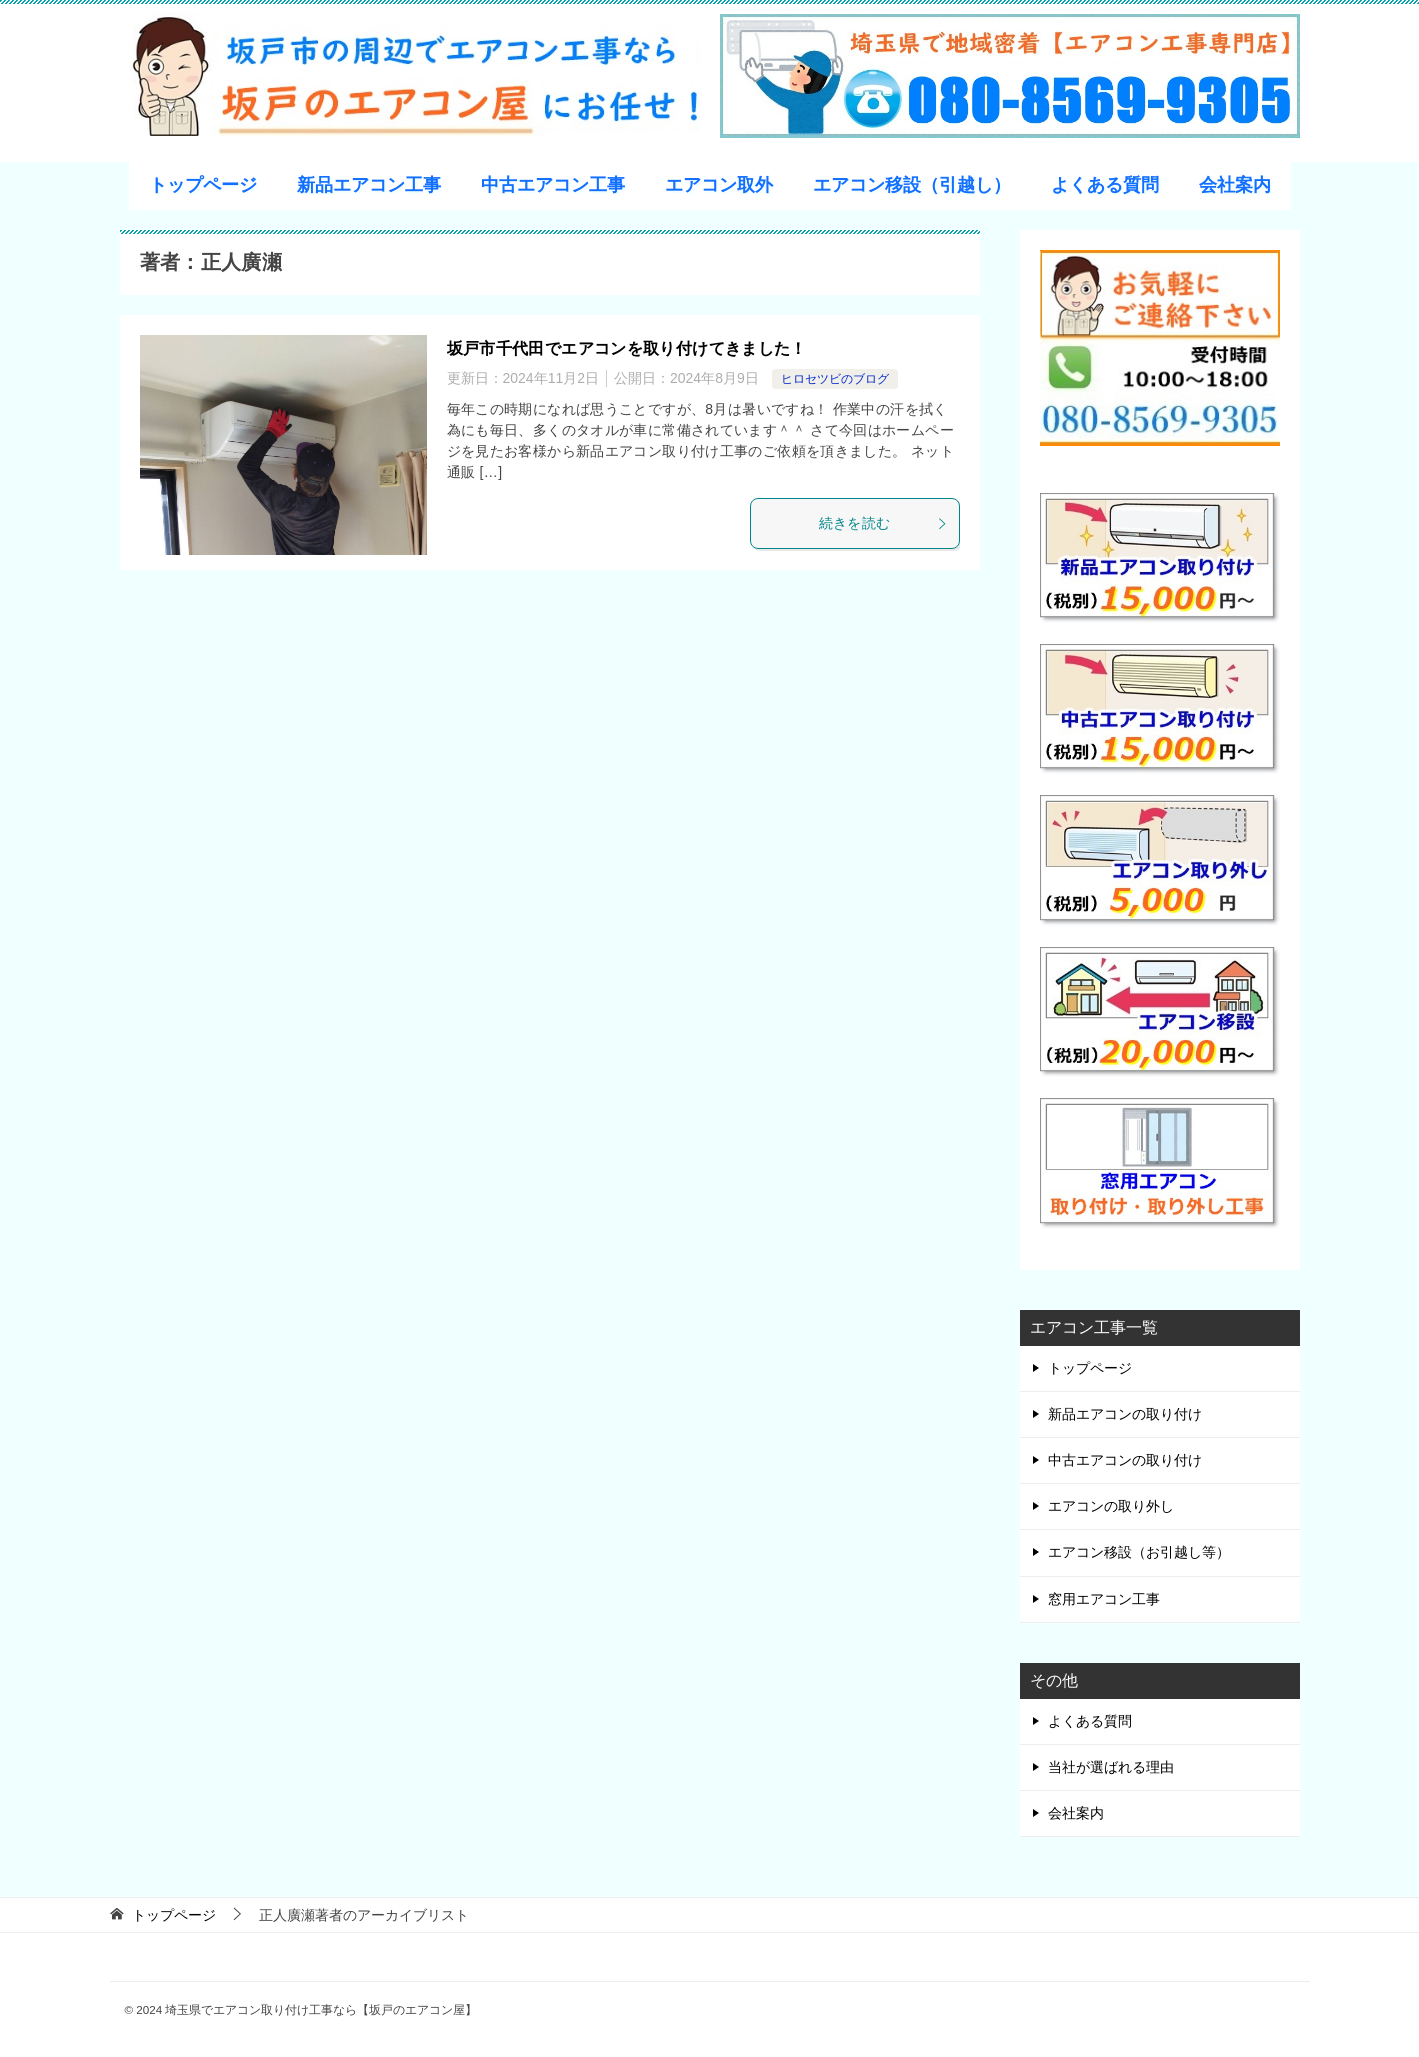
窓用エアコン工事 (1104, 1599)
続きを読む (884, 523)
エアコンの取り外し (1111, 1506)
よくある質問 (1105, 185)
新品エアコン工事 (369, 185)
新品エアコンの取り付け (1125, 1414)
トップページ (203, 185)
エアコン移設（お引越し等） (1139, 1552)
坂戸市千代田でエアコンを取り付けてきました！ (627, 348)
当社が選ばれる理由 (1111, 1767)
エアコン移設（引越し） (912, 185)
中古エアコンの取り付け (1125, 1460)
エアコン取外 (719, 185)
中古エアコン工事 (553, 185)
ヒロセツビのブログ (835, 379)
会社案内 (1235, 185)
